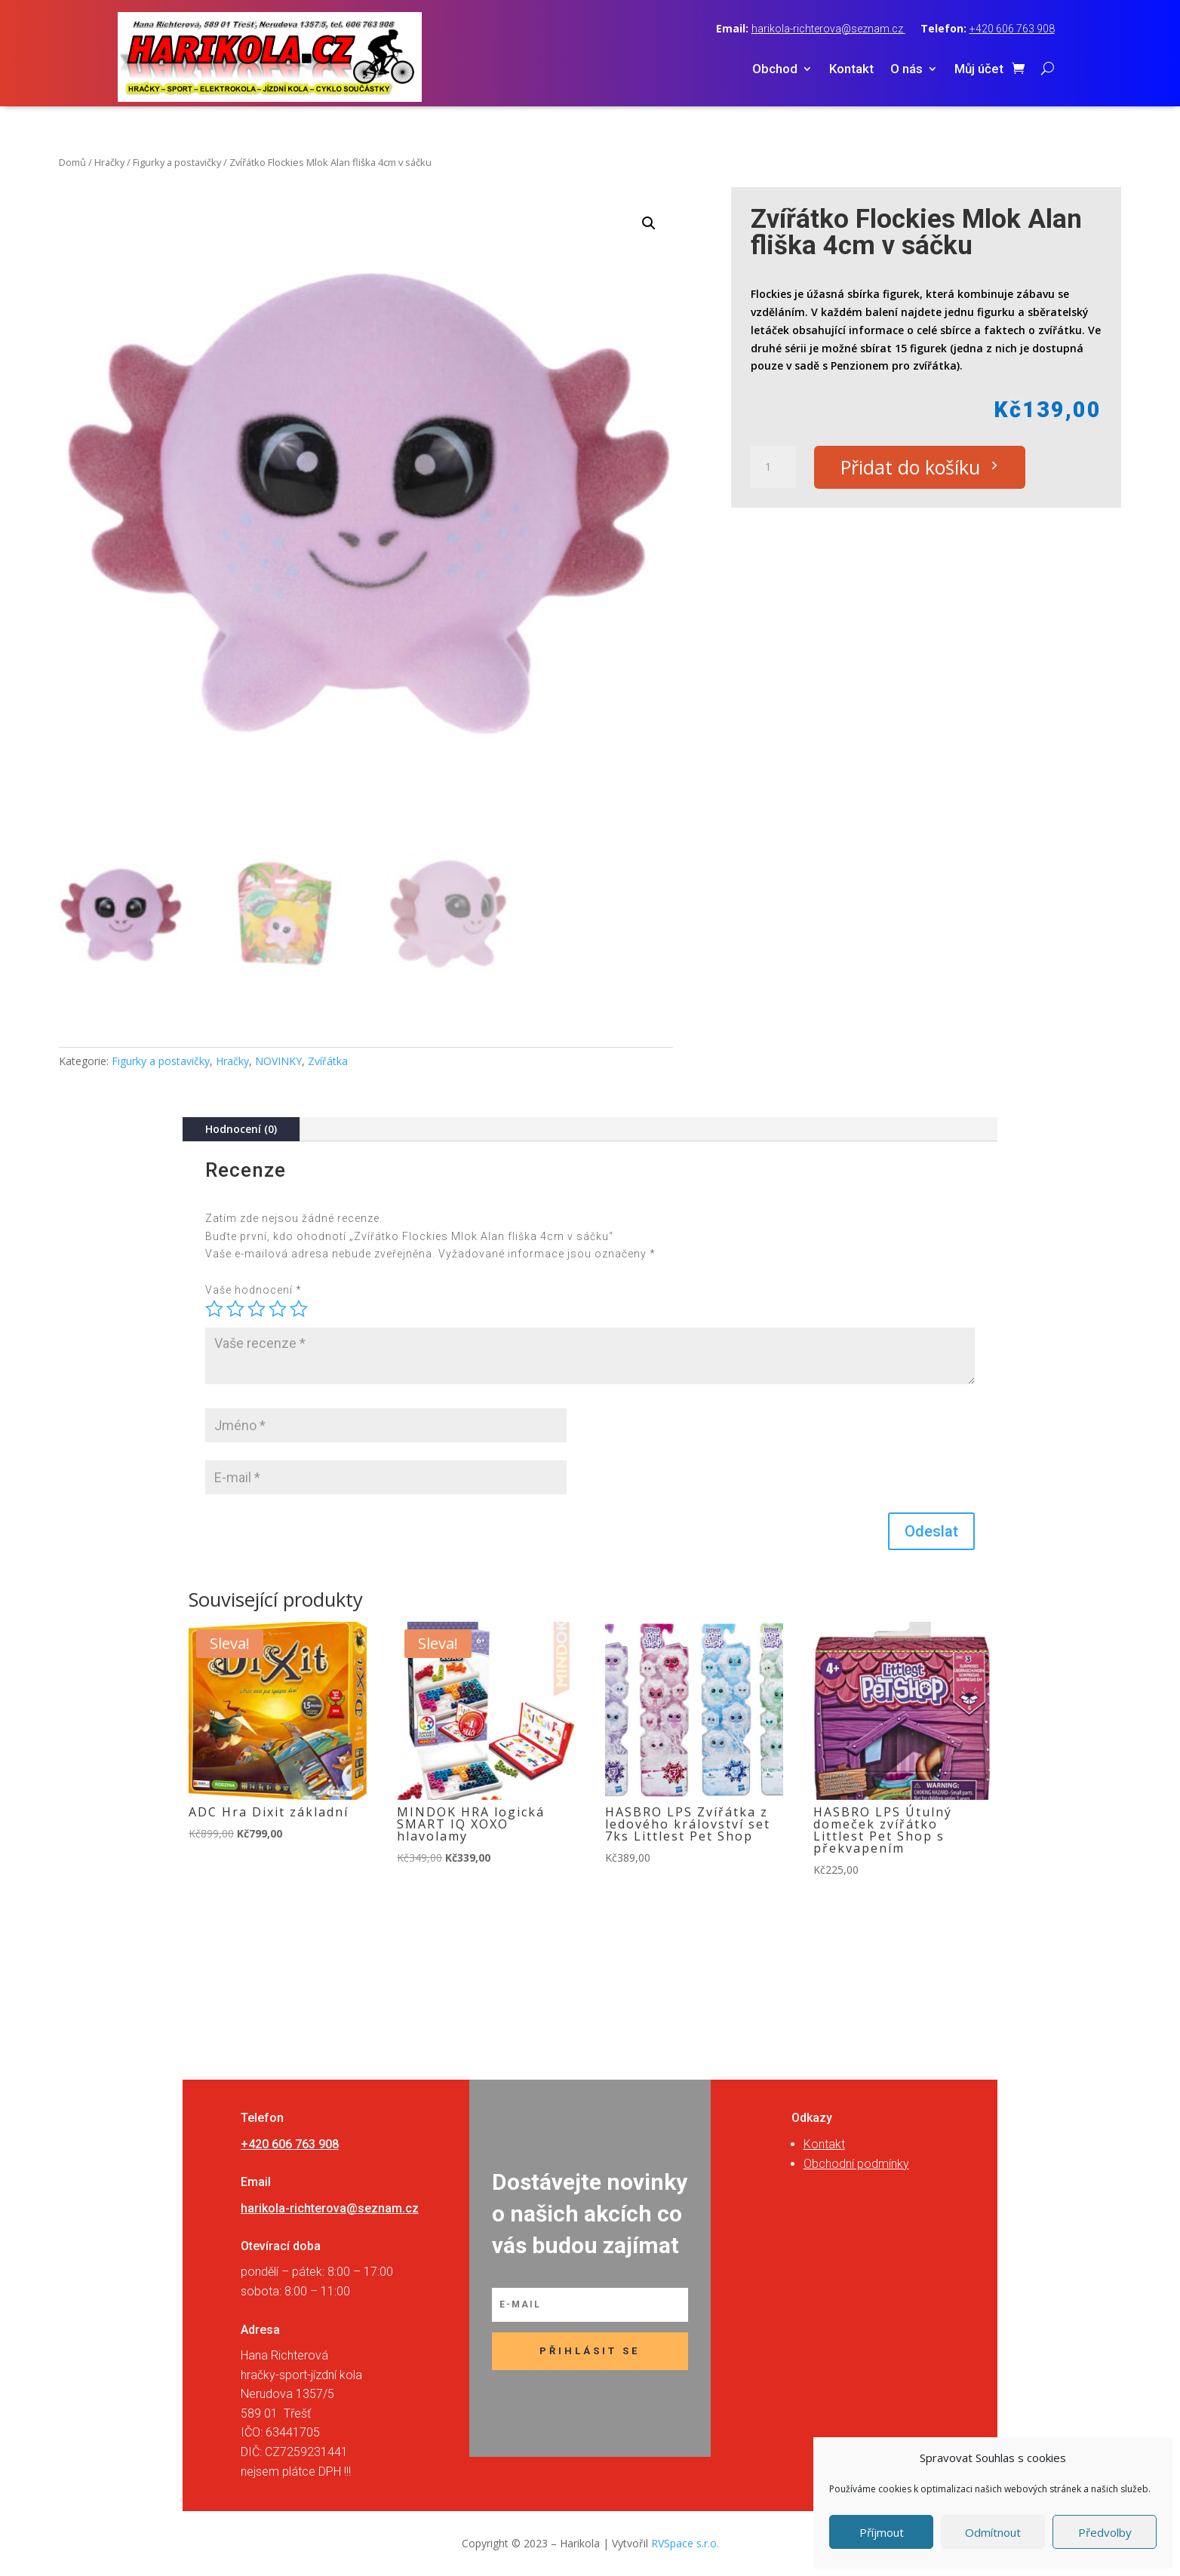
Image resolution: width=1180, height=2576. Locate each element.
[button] (648, 223)
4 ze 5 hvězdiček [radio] (278, 1309)
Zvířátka (328, 1061)
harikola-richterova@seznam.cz (828, 29)
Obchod (774, 69)
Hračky (109, 162)
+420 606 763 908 (1012, 29)
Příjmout (881, 2532)
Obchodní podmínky (856, 2164)
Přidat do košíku (910, 467)
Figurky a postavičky (177, 162)
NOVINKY (278, 1061)
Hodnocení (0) (241, 1129)
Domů (72, 162)
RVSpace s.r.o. (685, 2543)
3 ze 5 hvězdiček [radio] (256, 1309)
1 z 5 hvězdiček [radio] (214, 1309)
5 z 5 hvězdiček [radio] (299, 1309)
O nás (906, 69)
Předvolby (1105, 2532)
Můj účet (978, 69)
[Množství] (773, 467)
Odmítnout (993, 2532)
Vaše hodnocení (253, 1290)
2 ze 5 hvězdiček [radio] (235, 1309)
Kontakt (851, 69)
